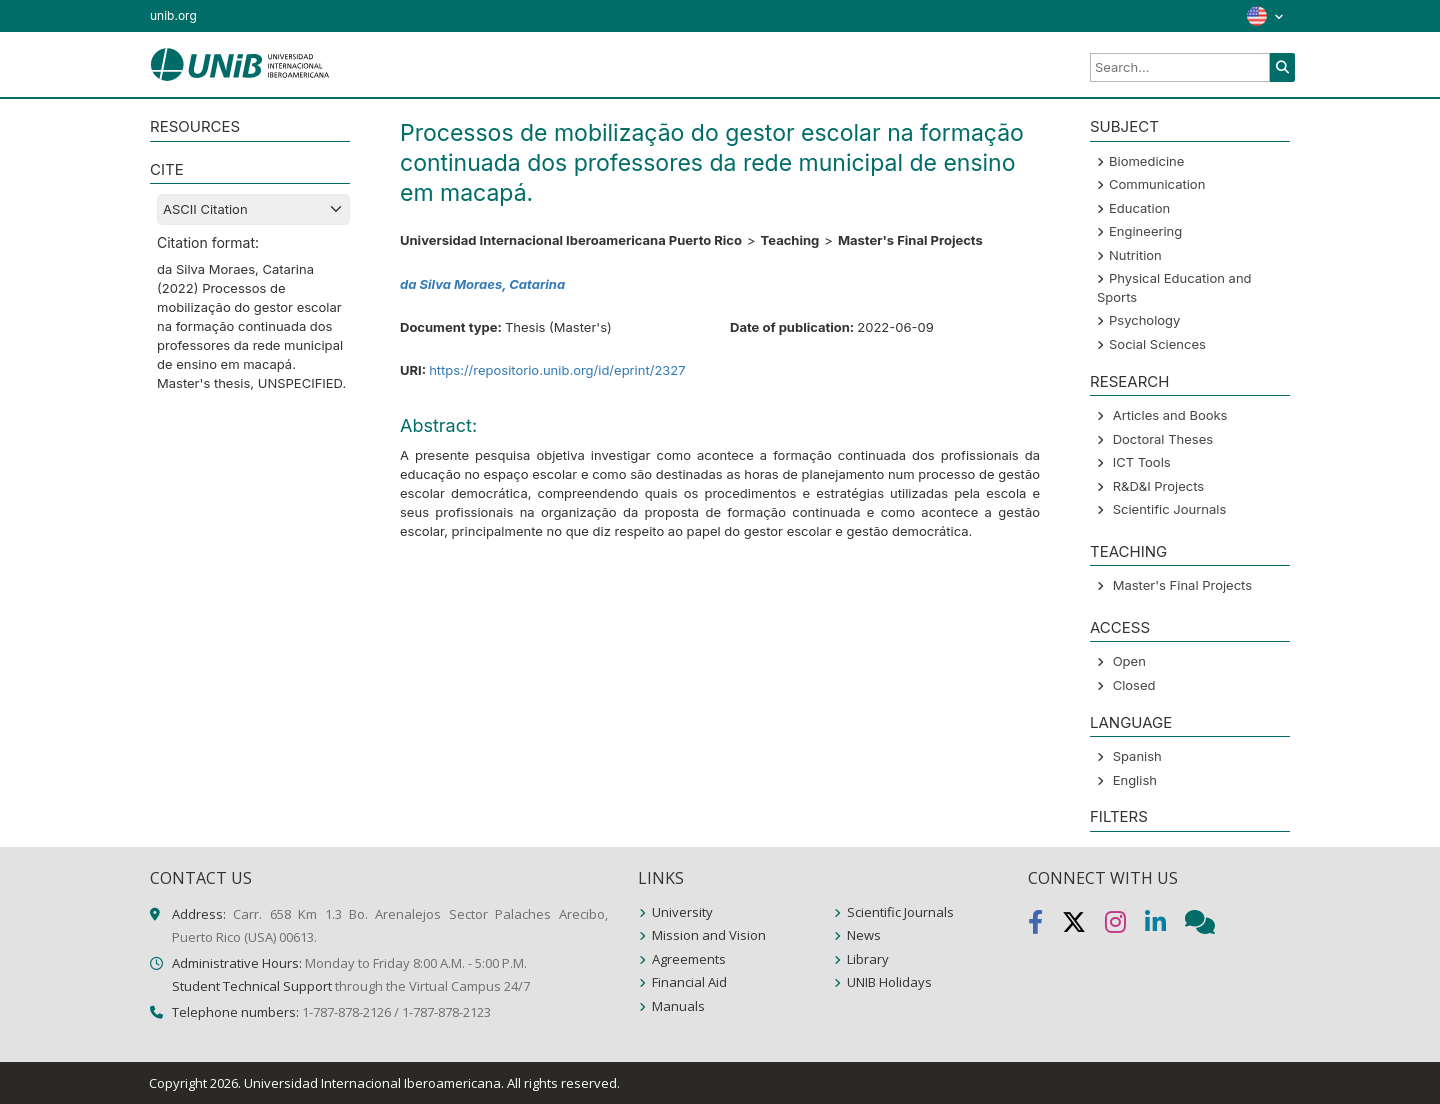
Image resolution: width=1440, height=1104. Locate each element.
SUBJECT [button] (1124, 126)
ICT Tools (1142, 462)
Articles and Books (1170, 415)
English (1135, 780)
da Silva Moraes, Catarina (482, 284)
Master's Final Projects (1182, 585)
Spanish (1137, 756)
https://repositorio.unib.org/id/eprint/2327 (557, 370)
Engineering (1145, 231)
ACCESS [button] (1120, 627)
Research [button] (1129, 381)
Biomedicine (1146, 161)
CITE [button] (167, 169)
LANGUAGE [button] (1131, 722)
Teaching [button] (1128, 551)
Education (1139, 208)
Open (1129, 661)
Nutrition (1135, 255)
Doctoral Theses (1163, 439)
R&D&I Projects (1159, 486)
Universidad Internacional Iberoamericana (372, 1083)
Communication (1157, 184)
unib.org (173, 15)
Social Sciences (1157, 344)
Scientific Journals (1170, 509)
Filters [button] (1119, 816)
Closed (1134, 685)
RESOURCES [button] (195, 126)
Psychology (1144, 320)
